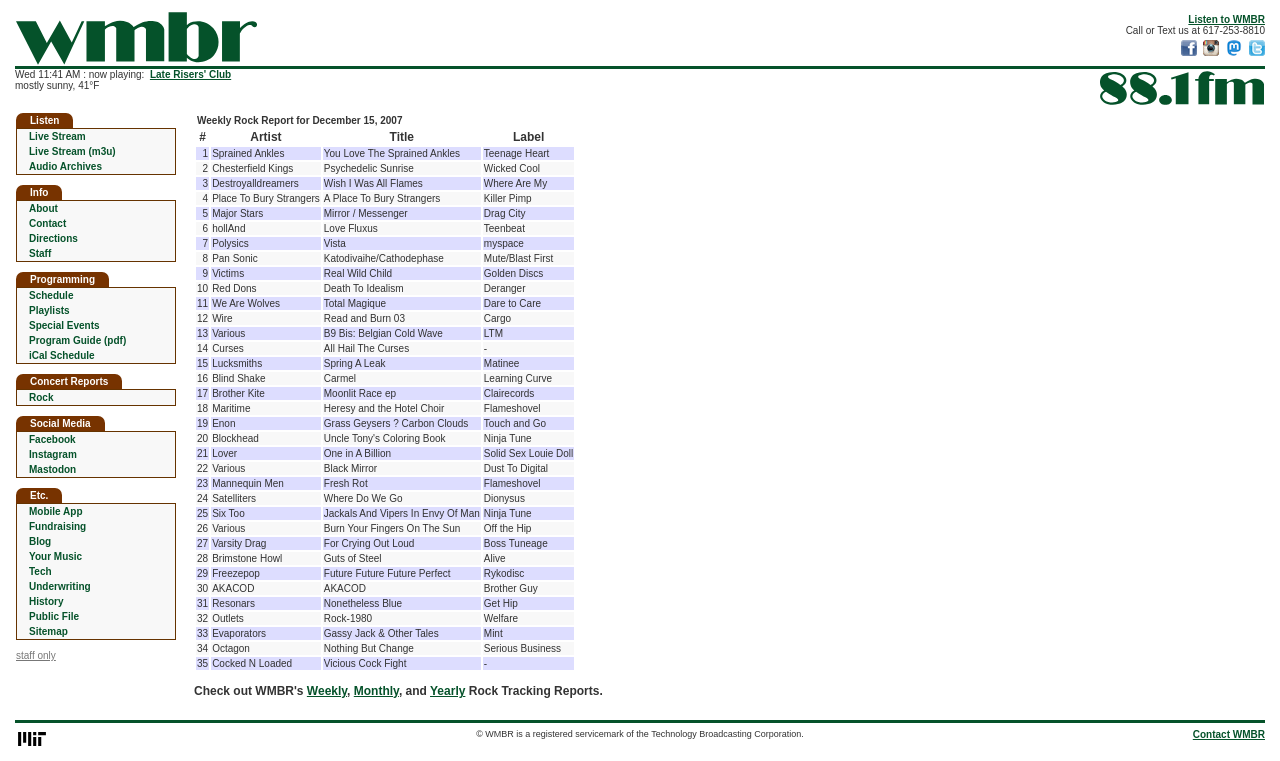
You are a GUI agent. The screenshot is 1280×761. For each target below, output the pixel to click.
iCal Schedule (62, 355)
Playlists (49, 310)
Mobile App (56, 511)
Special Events (64, 325)
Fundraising (57, 526)
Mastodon (52, 469)
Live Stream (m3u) (72, 151)
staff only (36, 655)
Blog (40, 541)
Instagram (53, 454)
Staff (40, 253)
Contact (47, 223)
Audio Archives (65, 166)
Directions (53, 238)
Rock (41, 397)
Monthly (376, 691)
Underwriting (60, 586)
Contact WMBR (1229, 734)
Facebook (52, 439)
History (46, 601)
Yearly (447, 691)
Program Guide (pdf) (77, 340)
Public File (54, 616)
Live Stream (57, 136)
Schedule (51, 295)
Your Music (55, 556)
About (43, 208)
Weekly (327, 691)
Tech (40, 571)
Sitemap (48, 631)
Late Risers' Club (190, 74)
